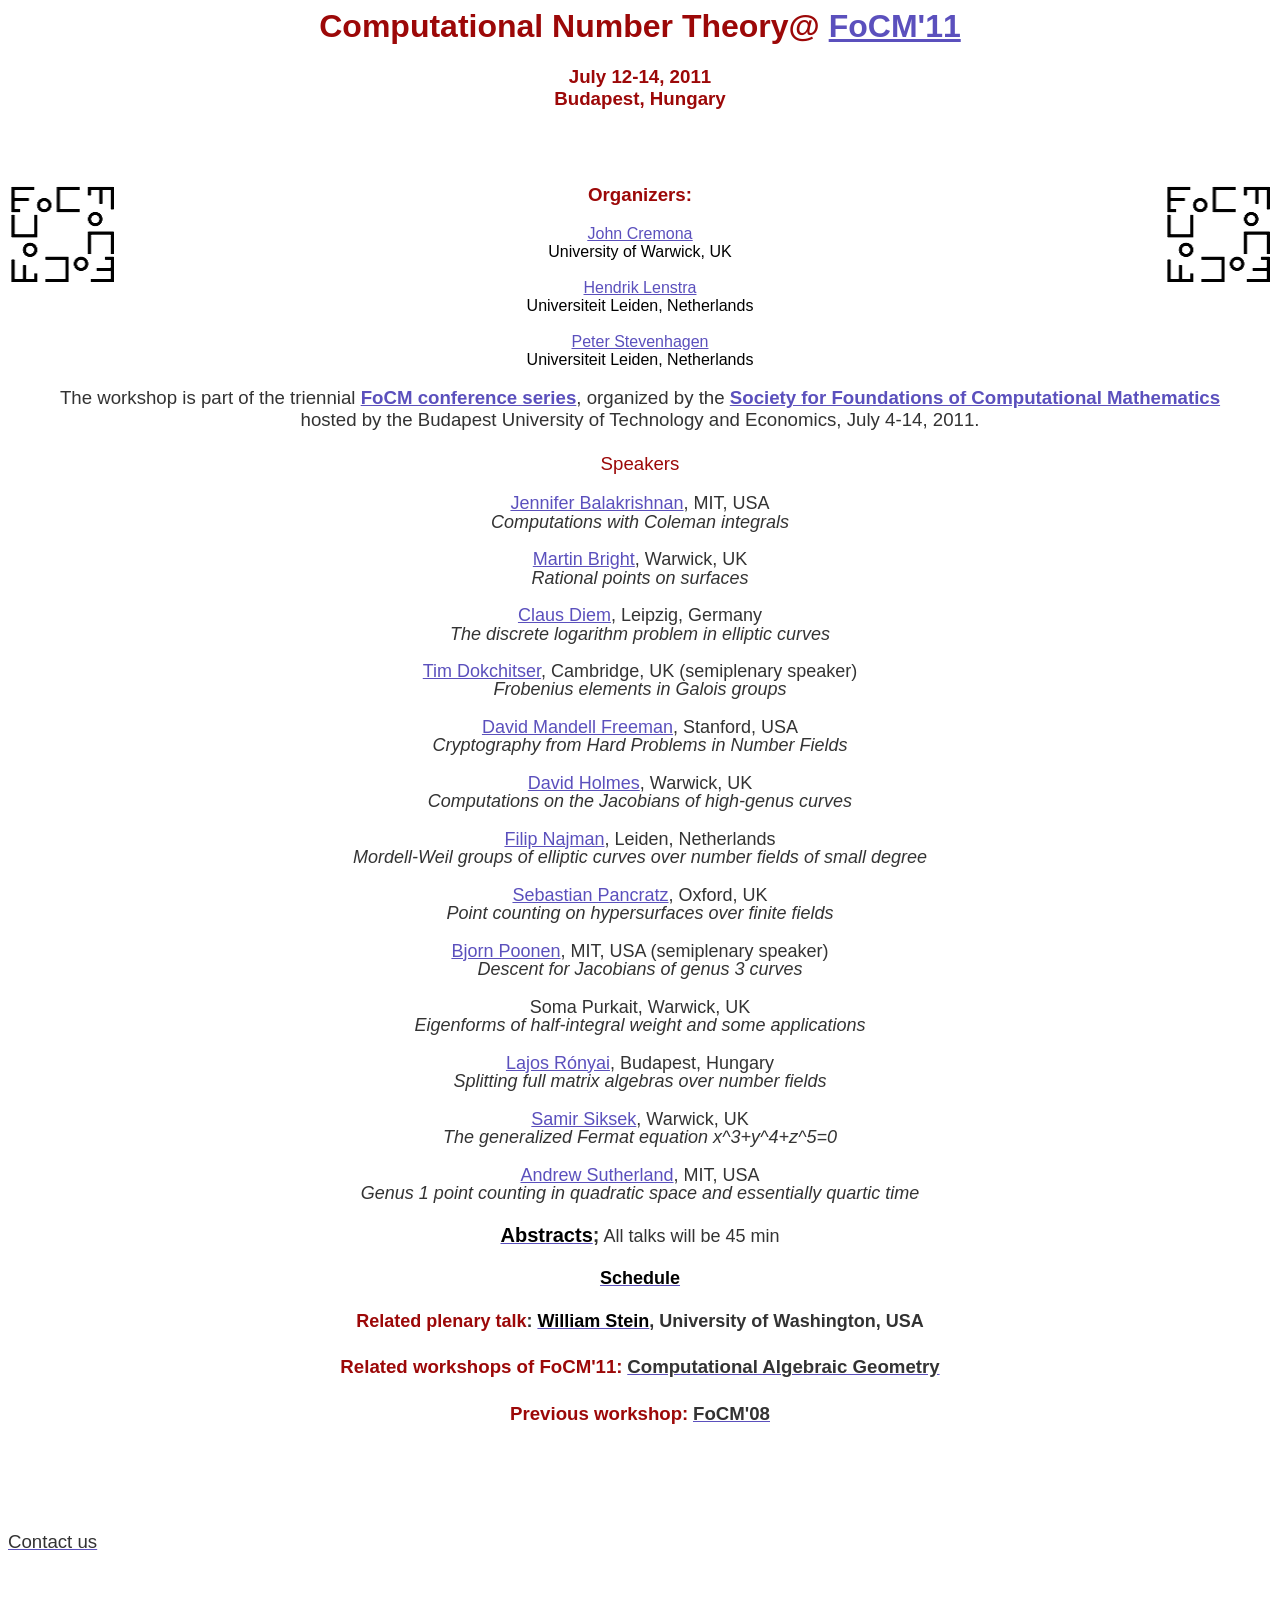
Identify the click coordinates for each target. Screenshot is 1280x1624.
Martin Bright (584, 559)
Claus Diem (564, 615)
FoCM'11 (895, 26)
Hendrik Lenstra (640, 287)
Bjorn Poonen (505, 951)
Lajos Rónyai (558, 1063)
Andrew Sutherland (596, 1175)
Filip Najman (554, 839)
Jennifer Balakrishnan (596, 503)
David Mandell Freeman (577, 727)
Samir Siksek (583, 1119)
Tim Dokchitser (482, 671)
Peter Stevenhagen (640, 341)
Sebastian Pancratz (590, 895)
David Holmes (584, 783)
